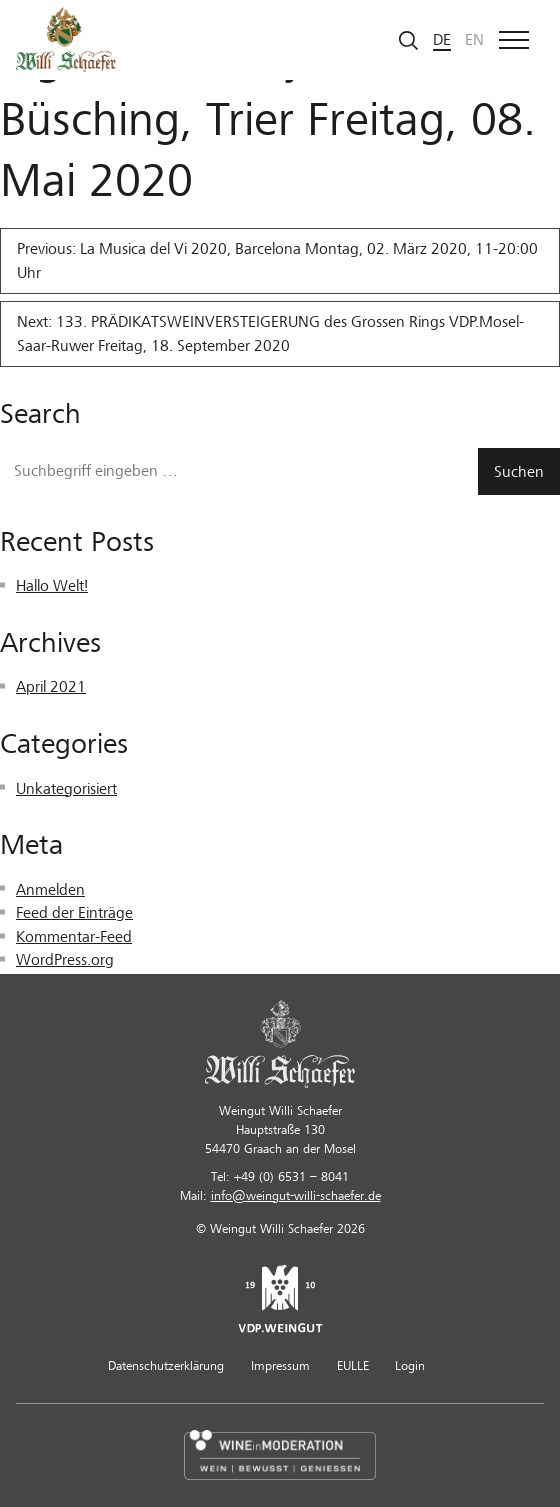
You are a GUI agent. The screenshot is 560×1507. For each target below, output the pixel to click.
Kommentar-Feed (74, 937)
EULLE (353, 1366)
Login (410, 1366)
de (442, 40)
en (474, 40)
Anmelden (50, 890)
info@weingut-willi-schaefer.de (296, 1196)
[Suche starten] (409, 39)
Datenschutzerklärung (166, 1366)
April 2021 (51, 687)
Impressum (280, 1366)
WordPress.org (65, 960)
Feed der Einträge (74, 913)
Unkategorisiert (66, 789)
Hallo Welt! (52, 586)
